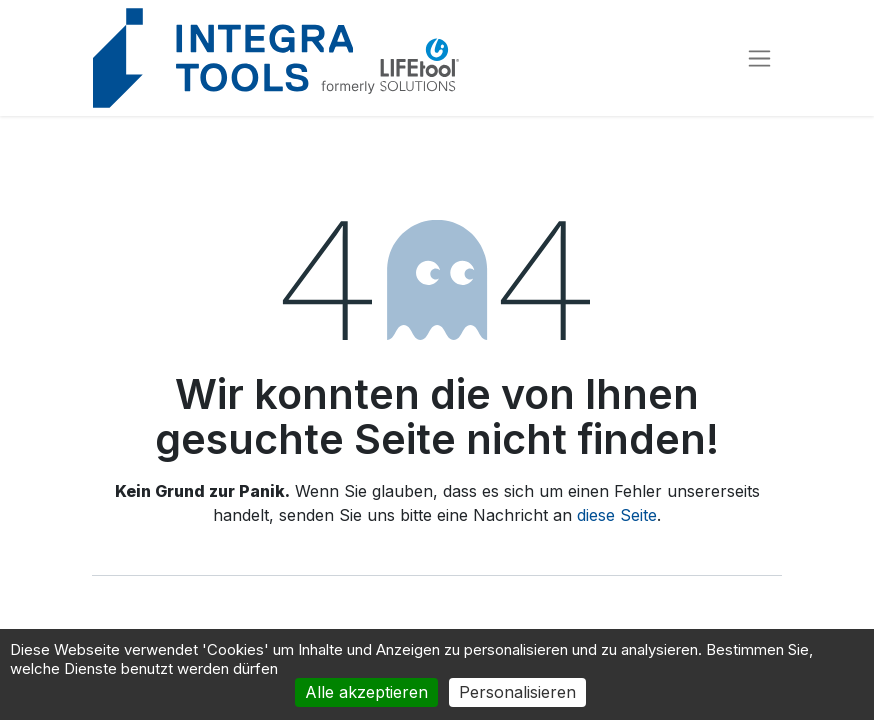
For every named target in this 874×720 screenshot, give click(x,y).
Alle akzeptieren (366, 692)
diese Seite (617, 515)
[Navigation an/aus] (759, 58)
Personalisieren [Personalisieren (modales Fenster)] (517, 692)
